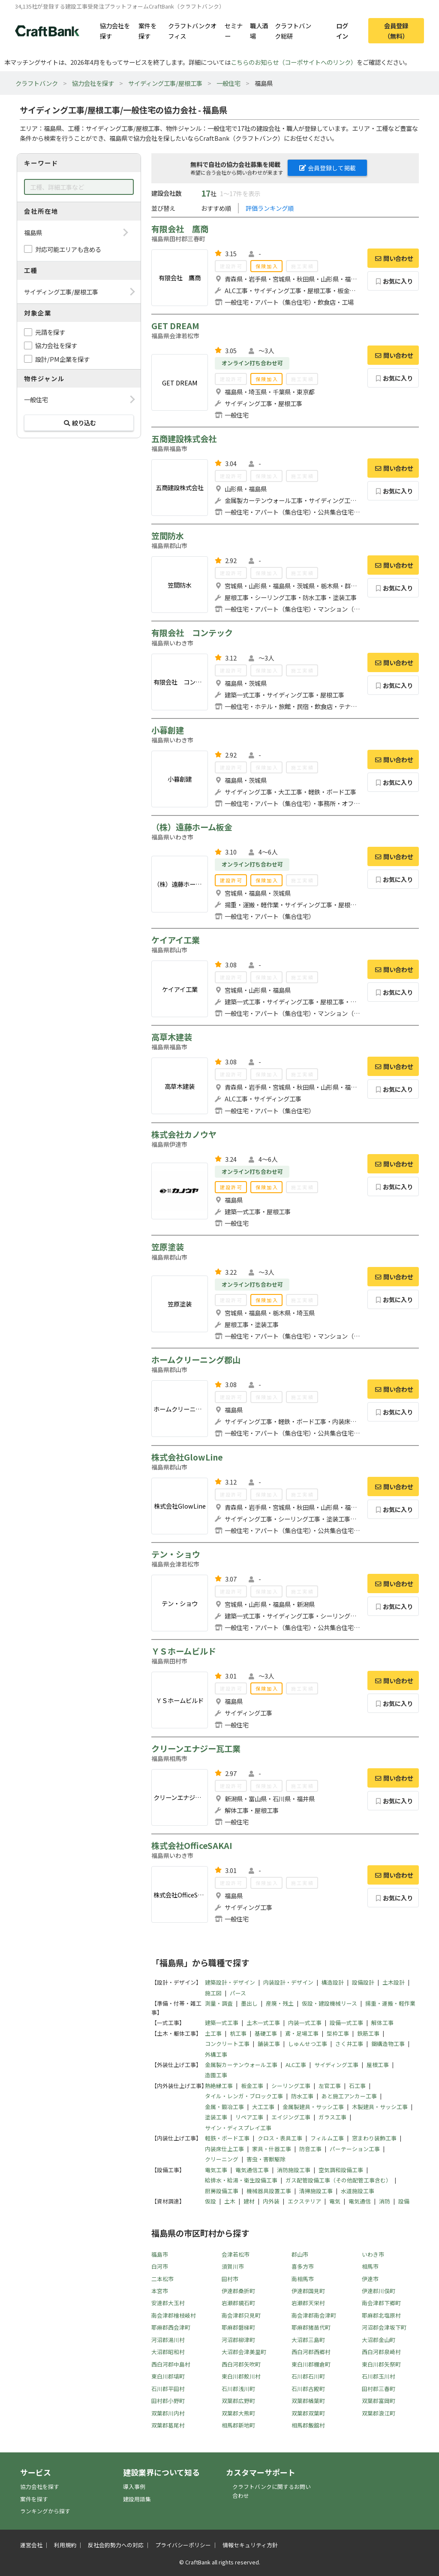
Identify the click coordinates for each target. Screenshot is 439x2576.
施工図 (213, 1993)
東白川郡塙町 (168, 2376)
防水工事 (302, 2096)
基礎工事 (266, 2033)
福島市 (159, 2254)
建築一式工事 (221, 2022)
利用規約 (65, 2545)
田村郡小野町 (168, 2401)
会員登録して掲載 (327, 168)
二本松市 (162, 2279)
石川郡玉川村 (378, 2376)
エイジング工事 (290, 2117)
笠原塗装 (167, 1247)
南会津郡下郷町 (381, 2303)
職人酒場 (259, 30)
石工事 (357, 2086)
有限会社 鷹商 (179, 229)
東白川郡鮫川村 (241, 2376)
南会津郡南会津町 (314, 2315)
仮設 (210, 2201)
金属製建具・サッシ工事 (313, 2107)
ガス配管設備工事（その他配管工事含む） (338, 2180)
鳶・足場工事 (302, 2033)
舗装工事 (269, 2044)
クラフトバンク (36, 83)
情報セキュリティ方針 (250, 2545)
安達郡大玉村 (168, 2303)
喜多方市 (303, 2266)
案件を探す (147, 30)
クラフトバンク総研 (293, 30)
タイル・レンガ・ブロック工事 (244, 2096)
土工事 (213, 2033)
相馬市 (370, 2266)
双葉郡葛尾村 (168, 2425)
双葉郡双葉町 (308, 2413)
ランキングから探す (45, 2511)
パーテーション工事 (355, 2149)
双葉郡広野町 (238, 2401)
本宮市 (159, 2291)
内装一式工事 (305, 2022)
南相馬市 (303, 2279)
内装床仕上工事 (224, 2149)
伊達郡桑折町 (238, 2291)
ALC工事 (296, 2065)
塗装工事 (216, 2117)
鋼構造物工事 (388, 2044)
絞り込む (79, 422)
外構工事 (216, 2054)
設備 (403, 2201)
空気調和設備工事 (341, 2170)
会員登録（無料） (396, 30)
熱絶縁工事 (219, 2086)
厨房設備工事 (221, 2191)
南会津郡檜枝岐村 (173, 2315)
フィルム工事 (327, 2138)
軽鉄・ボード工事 (227, 2138)
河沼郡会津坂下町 (384, 2327)
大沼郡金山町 (378, 2340)
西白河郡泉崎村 (381, 2352)
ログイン (342, 30)
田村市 (230, 2279)
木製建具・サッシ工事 (380, 2107)
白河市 (159, 2266)
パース (238, 1993)
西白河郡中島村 (170, 2364)
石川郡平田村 (168, 2389)
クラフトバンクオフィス (192, 30)
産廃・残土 (280, 2003)
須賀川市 (233, 2266)
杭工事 (238, 2033)
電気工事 (216, 2170)
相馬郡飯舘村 (308, 2425)
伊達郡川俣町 (378, 2291)
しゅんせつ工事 (307, 2044)
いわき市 (373, 2254)
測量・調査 (219, 2003)
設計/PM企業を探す (62, 359)
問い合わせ (393, 258)
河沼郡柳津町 (238, 2340)
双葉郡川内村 (168, 2413)
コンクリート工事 (227, 2044)
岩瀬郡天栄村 (308, 2303)
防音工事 (310, 2149)
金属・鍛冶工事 (224, 2107)
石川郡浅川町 (238, 2389)
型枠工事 (338, 2033)
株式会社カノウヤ (183, 1134)
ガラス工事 (332, 2117)
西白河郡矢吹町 (241, 2364)
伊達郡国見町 (308, 2291)
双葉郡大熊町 (238, 2413)
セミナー (234, 30)
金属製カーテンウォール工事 (241, 2065)
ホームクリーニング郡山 (196, 1360)
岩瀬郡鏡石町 (238, 2303)
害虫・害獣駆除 (266, 2159)
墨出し (249, 2003)
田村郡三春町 (378, 2389)
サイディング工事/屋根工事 (165, 83)
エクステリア (304, 2201)
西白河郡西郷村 (311, 2352)
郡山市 (300, 2254)
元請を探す (50, 331)
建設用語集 (137, 2499)
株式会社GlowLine (187, 1457)
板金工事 (252, 2086)
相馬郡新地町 (238, 2425)
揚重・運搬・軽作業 (390, 2003)
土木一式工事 (263, 2022)
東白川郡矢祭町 (381, 2364)
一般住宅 (228, 83)
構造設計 (333, 1982)
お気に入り (393, 280)
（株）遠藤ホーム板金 (191, 827)
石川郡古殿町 (308, 2389)
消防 (384, 2201)
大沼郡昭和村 (168, 2352)
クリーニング (221, 2159)
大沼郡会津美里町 (244, 2352)
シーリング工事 (290, 2086)
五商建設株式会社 (183, 439)
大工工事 (263, 2107)
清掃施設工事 (316, 2191)
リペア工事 (249, 2117)
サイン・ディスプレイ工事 (238, 2128)
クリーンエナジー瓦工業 (196, 1749)
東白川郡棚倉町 (311, 2364)
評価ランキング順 (270, 207)
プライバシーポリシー (183, 2545)
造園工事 (216, 2075)
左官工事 (330, 2086)
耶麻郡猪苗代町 (311, 2327)
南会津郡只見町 (241, 2315)
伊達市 (370, 2279)
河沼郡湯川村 (168, 2340)
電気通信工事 (252, 2170)
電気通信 (360, 2201)
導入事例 (134, 2486)
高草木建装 (171, 1037)
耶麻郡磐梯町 (238, 2327)
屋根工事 (378, 2065)
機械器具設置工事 (269, 2191)
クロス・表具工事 (280, 2138)
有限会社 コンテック (192, 633)
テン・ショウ (175, 1554)
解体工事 (382, 2022)
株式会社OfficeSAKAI (191, 1846)
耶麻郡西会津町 (170, 2327)
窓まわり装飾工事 (374, 2138)
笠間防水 (167, 536)
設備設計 (363, 1982)
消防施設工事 (293, 2170)
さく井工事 (349, 2044)
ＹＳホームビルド (183, 1651)
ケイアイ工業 (175, 940)
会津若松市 (236, 2254)
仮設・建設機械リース (329, 2003)
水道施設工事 (357, 2191)
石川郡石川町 (308, 2376)
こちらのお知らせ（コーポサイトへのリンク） (294, 62)
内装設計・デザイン (288, 1982)
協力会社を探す (115, 30)
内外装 (271, 2201)
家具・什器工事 (271, 2149)
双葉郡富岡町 (378, 2401)
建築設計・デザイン (230, 1982)
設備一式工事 (346, 2022)
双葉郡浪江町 (378, 2413)
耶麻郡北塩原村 (381, 2315)
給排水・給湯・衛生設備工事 (241, 2180)
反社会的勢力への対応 (116, 2545)
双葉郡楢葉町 (308, 2401)
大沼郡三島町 (308, 2340)
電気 (334, 2201)
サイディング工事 (336, 2065)
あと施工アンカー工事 (349, 2096)
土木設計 (393, 1982)
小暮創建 (167, 730)
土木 (229, 2201)
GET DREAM (175, 326)
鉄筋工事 (368, 2033)
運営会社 (31, 2545)
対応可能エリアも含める (68, 249)
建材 (249, 2201)
